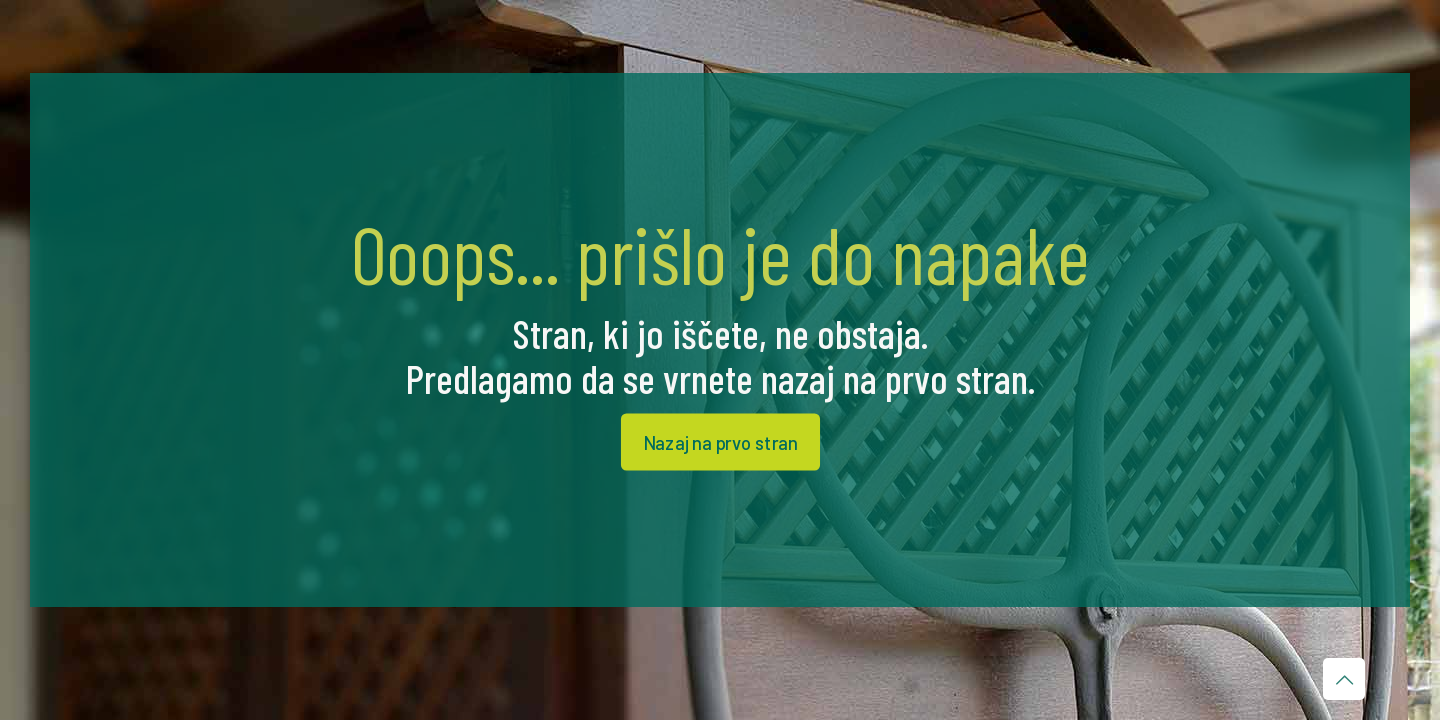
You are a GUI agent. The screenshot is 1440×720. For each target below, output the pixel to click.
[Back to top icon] (1344, 679)
